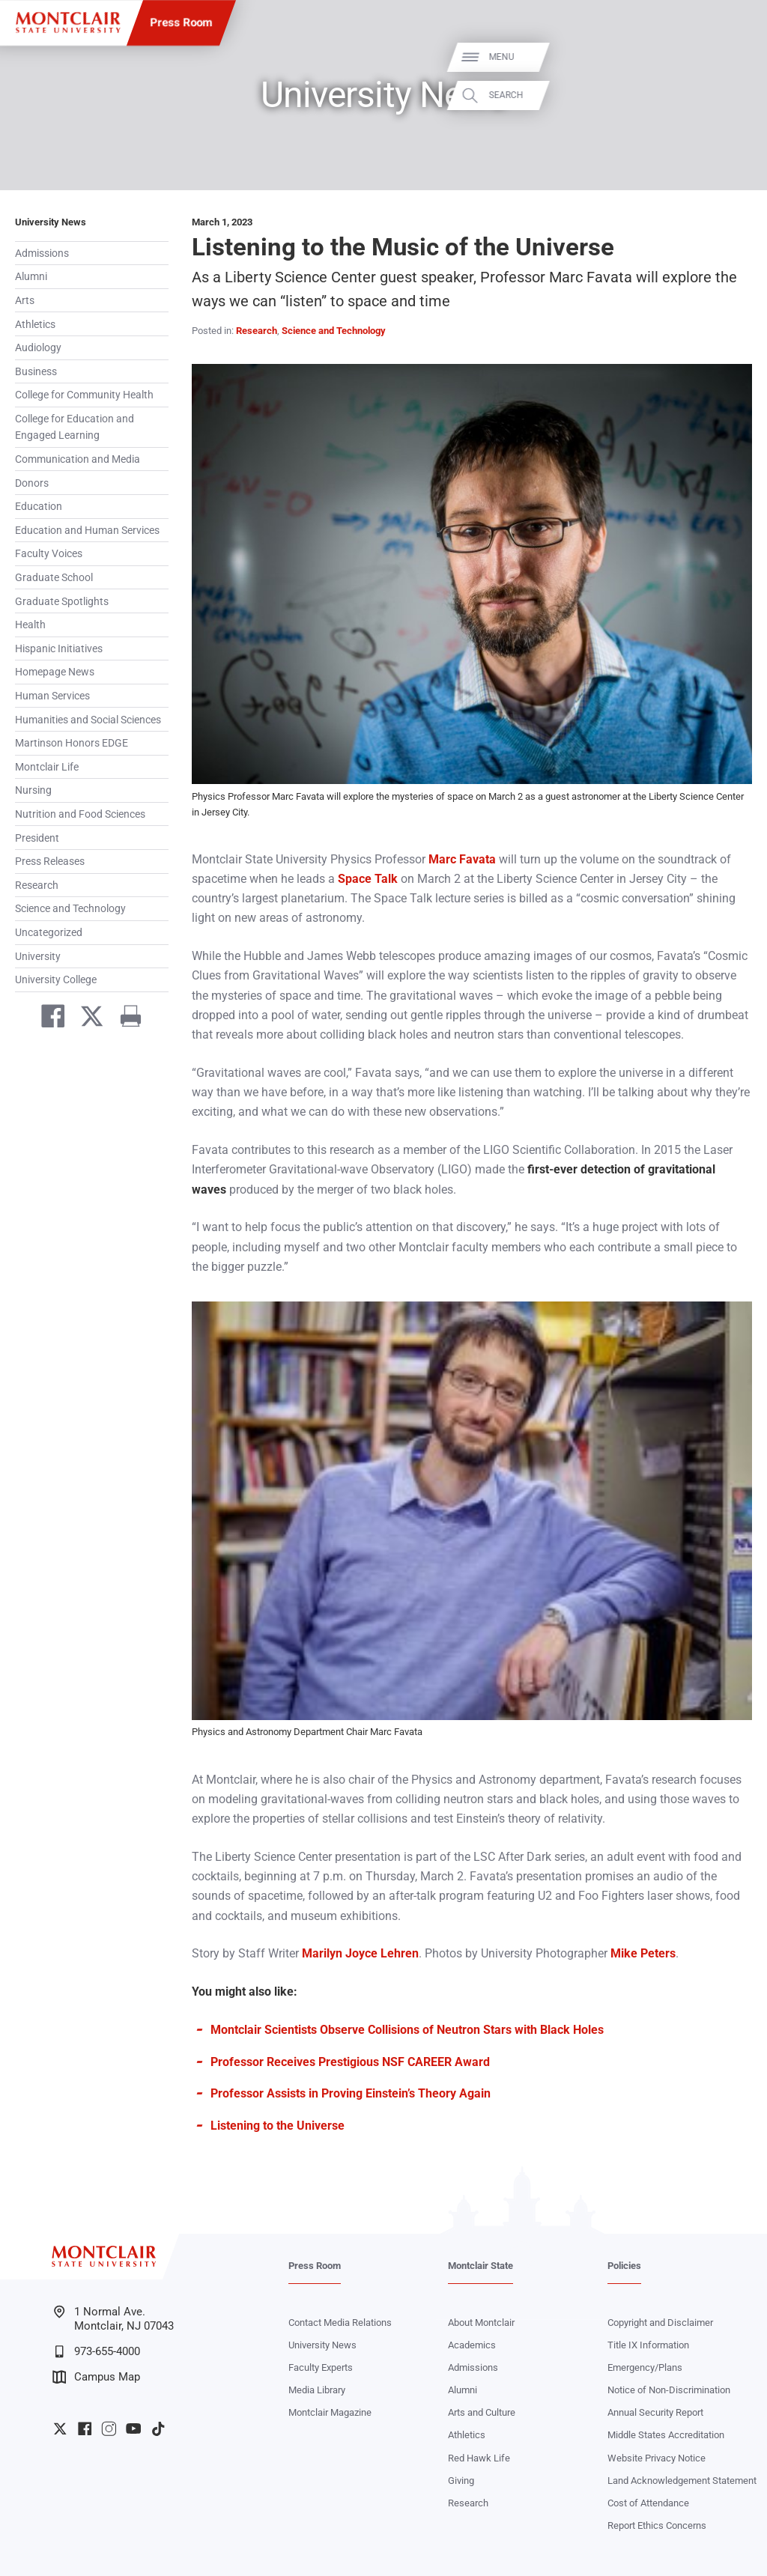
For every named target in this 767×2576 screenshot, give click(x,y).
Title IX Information (648, 2345)
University (38, 956)
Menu (731, 57)
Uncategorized (48, 932)
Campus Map (96, 2377)
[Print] (125, 1019)
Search (735, 95)
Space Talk (368, 879)
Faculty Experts (320, 2367)
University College (56, 979)
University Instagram (108, 2428)
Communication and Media (77, 459)
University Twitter (59, 2428)
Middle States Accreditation (665, 2434)
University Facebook (84, 2428)
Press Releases (50, 861)
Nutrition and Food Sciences (80, 814)
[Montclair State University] (68, 22)
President (37, 838)
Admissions (42, 253)
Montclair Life (47, 767)
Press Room (182, 22)
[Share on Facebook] (47, 1019)
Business (36, 371)
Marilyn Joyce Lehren (360, 1953)
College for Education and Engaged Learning (74, 427)
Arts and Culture (481, 2412)
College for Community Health (84, 395)
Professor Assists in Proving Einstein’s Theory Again (350, 2093)
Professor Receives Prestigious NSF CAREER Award (350, 2062)
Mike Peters (643, 1953)
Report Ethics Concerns (656, 2525)
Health (30, 625)
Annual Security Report (655, 2412)
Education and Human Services (87, 530)
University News (50, 222)
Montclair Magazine (330, 2412)
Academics (472, 2345)
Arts (24, 300)
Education (38, 506)
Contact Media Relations (340, 2322)
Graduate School (54, 577)
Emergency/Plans (644, 2367)
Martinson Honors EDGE (71, 743)
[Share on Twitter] (86, 1019)
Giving (461, 2480)
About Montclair (481, 2322)
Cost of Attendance (648, 2503)
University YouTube (133, 2428)
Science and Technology (70, 908)
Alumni (31, 276)
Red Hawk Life (479, 2458)
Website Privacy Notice (656, 2458)
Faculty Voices (48, 553)
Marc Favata (462, 859)
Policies (624, 2265)
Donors (32, 483)
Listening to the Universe (277, 2125)
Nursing (33, 790)
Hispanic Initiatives (59, 648)
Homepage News (54, 672)
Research (36, 885)
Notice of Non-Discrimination (668, 2390)
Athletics (35, 324)
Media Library (316, 2390)
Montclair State (480, 2265)
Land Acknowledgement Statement (682, 2480)
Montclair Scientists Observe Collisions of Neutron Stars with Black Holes (407, 2030)
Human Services (52, 696)
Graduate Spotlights (62, 601)
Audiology (38, 347)
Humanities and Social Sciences (88, 720)
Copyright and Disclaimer (660, 2322)
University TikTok (158, 2428)
